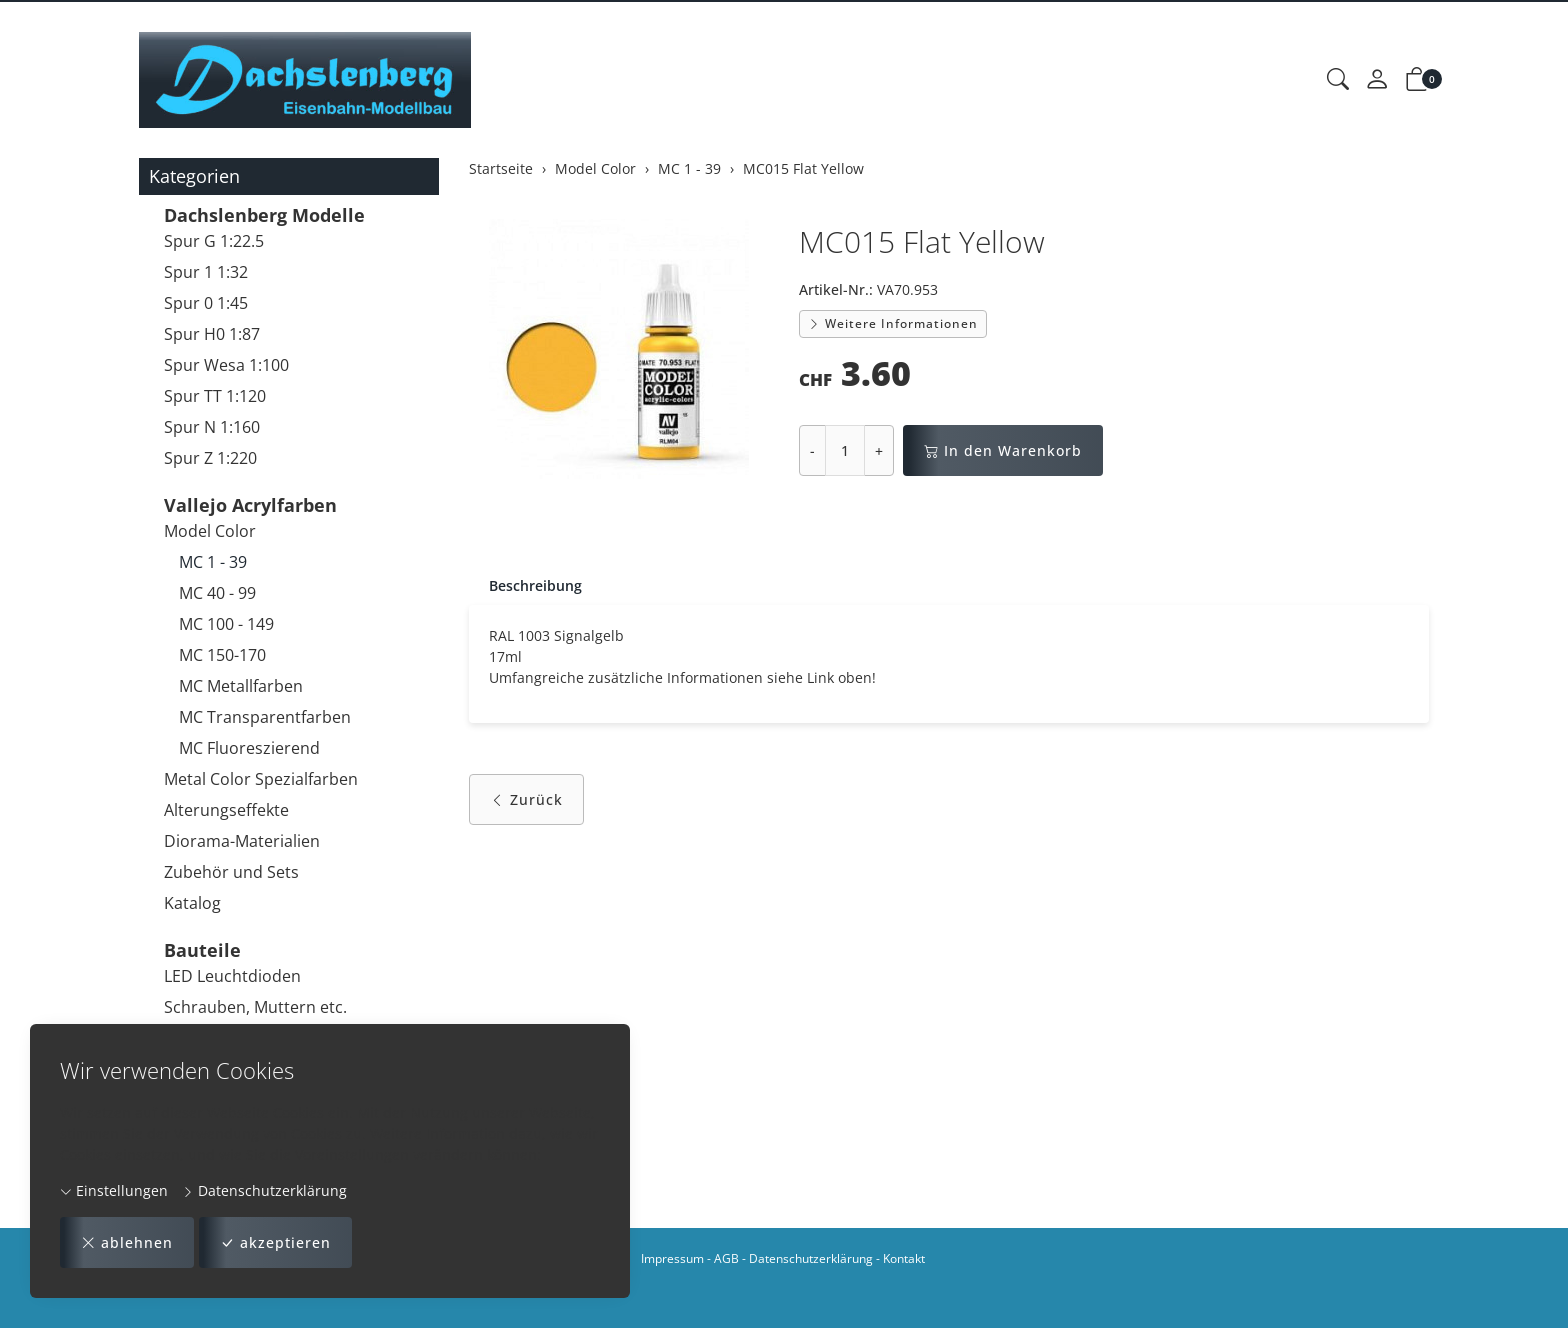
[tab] (525, 586)
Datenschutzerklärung (264, 1190)
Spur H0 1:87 (212, 334)
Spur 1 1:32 (206, 272)
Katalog (192, 903)
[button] (1338, 80)
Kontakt (904, 1258)
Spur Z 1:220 (210, 458)
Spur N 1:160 (212, 427)
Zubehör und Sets (231, 872)
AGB (726, 1258)
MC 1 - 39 (213, 562)
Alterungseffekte (226, 810)
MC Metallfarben (241, 686)
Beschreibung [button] (535, 585)
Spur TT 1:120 (215, 396)
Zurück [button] (526, 799)
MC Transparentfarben (265, 717)
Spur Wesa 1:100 (226, 365)
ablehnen (127, 1242)
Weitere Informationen (893, 323)
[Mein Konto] (1377, 80)
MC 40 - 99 (217, 593)
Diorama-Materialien (242, 841)
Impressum (672, 1258)
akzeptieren (275, 1242)
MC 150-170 (222, 655)
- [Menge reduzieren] (812, 450)
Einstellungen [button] (114, 1190)
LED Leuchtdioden (232, 976)
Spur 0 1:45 (206, 303)
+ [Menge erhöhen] (879, 450)
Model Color (210, 531)
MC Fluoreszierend (249, 748)
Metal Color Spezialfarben (261, 779)
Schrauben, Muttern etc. (255, 1007)
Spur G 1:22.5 (214, 241)
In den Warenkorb (1003, 450)
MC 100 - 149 (226, 624)
